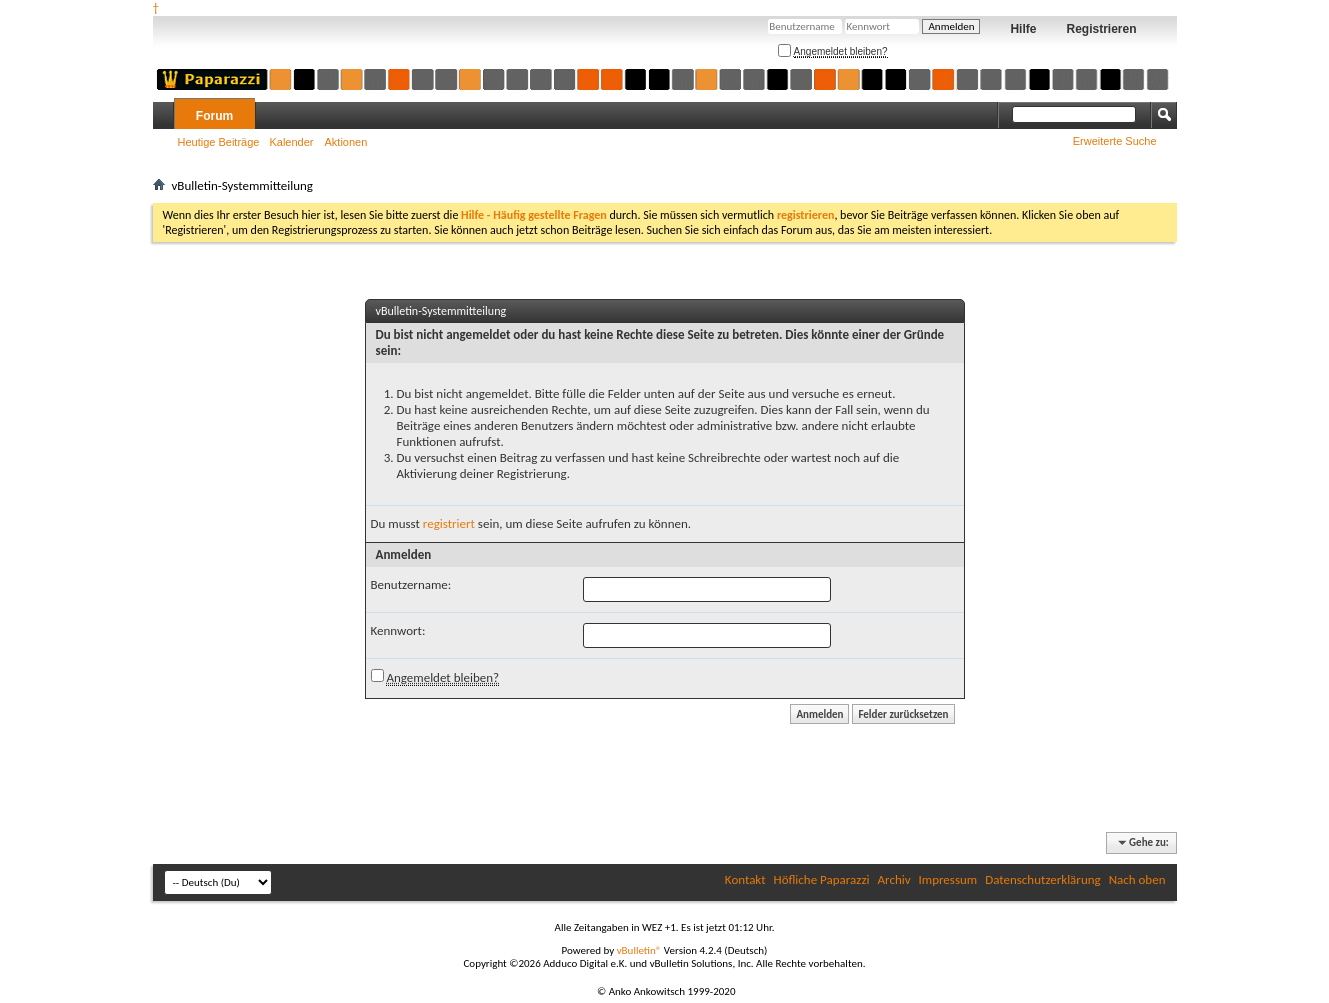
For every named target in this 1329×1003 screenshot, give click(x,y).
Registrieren (1101, 29)
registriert (449, 523)
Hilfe (1023, 29)
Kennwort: (398, 630)
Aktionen (346, 142)
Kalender (291, 142)
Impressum (948, 879)
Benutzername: (411, 584)
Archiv (894, 879)
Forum (214, 116)
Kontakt (745, 879)
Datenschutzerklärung (1043, 879)
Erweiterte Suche (1115, 141)
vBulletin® (639, 950)
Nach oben (1137, 879)
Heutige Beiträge (219, 142)
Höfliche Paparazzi (822, 879)
